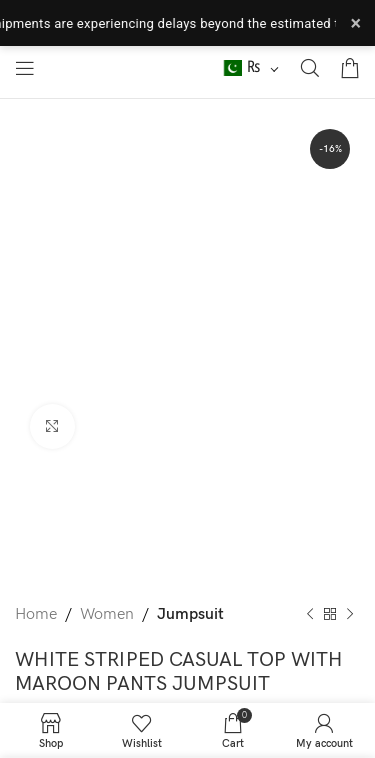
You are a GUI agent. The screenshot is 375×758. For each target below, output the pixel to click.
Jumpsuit (190, 614)
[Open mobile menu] (25, 68)
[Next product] (350, 615)
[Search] (310, 68)
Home (36, 614)
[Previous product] (310, 615)
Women (107, 614)
